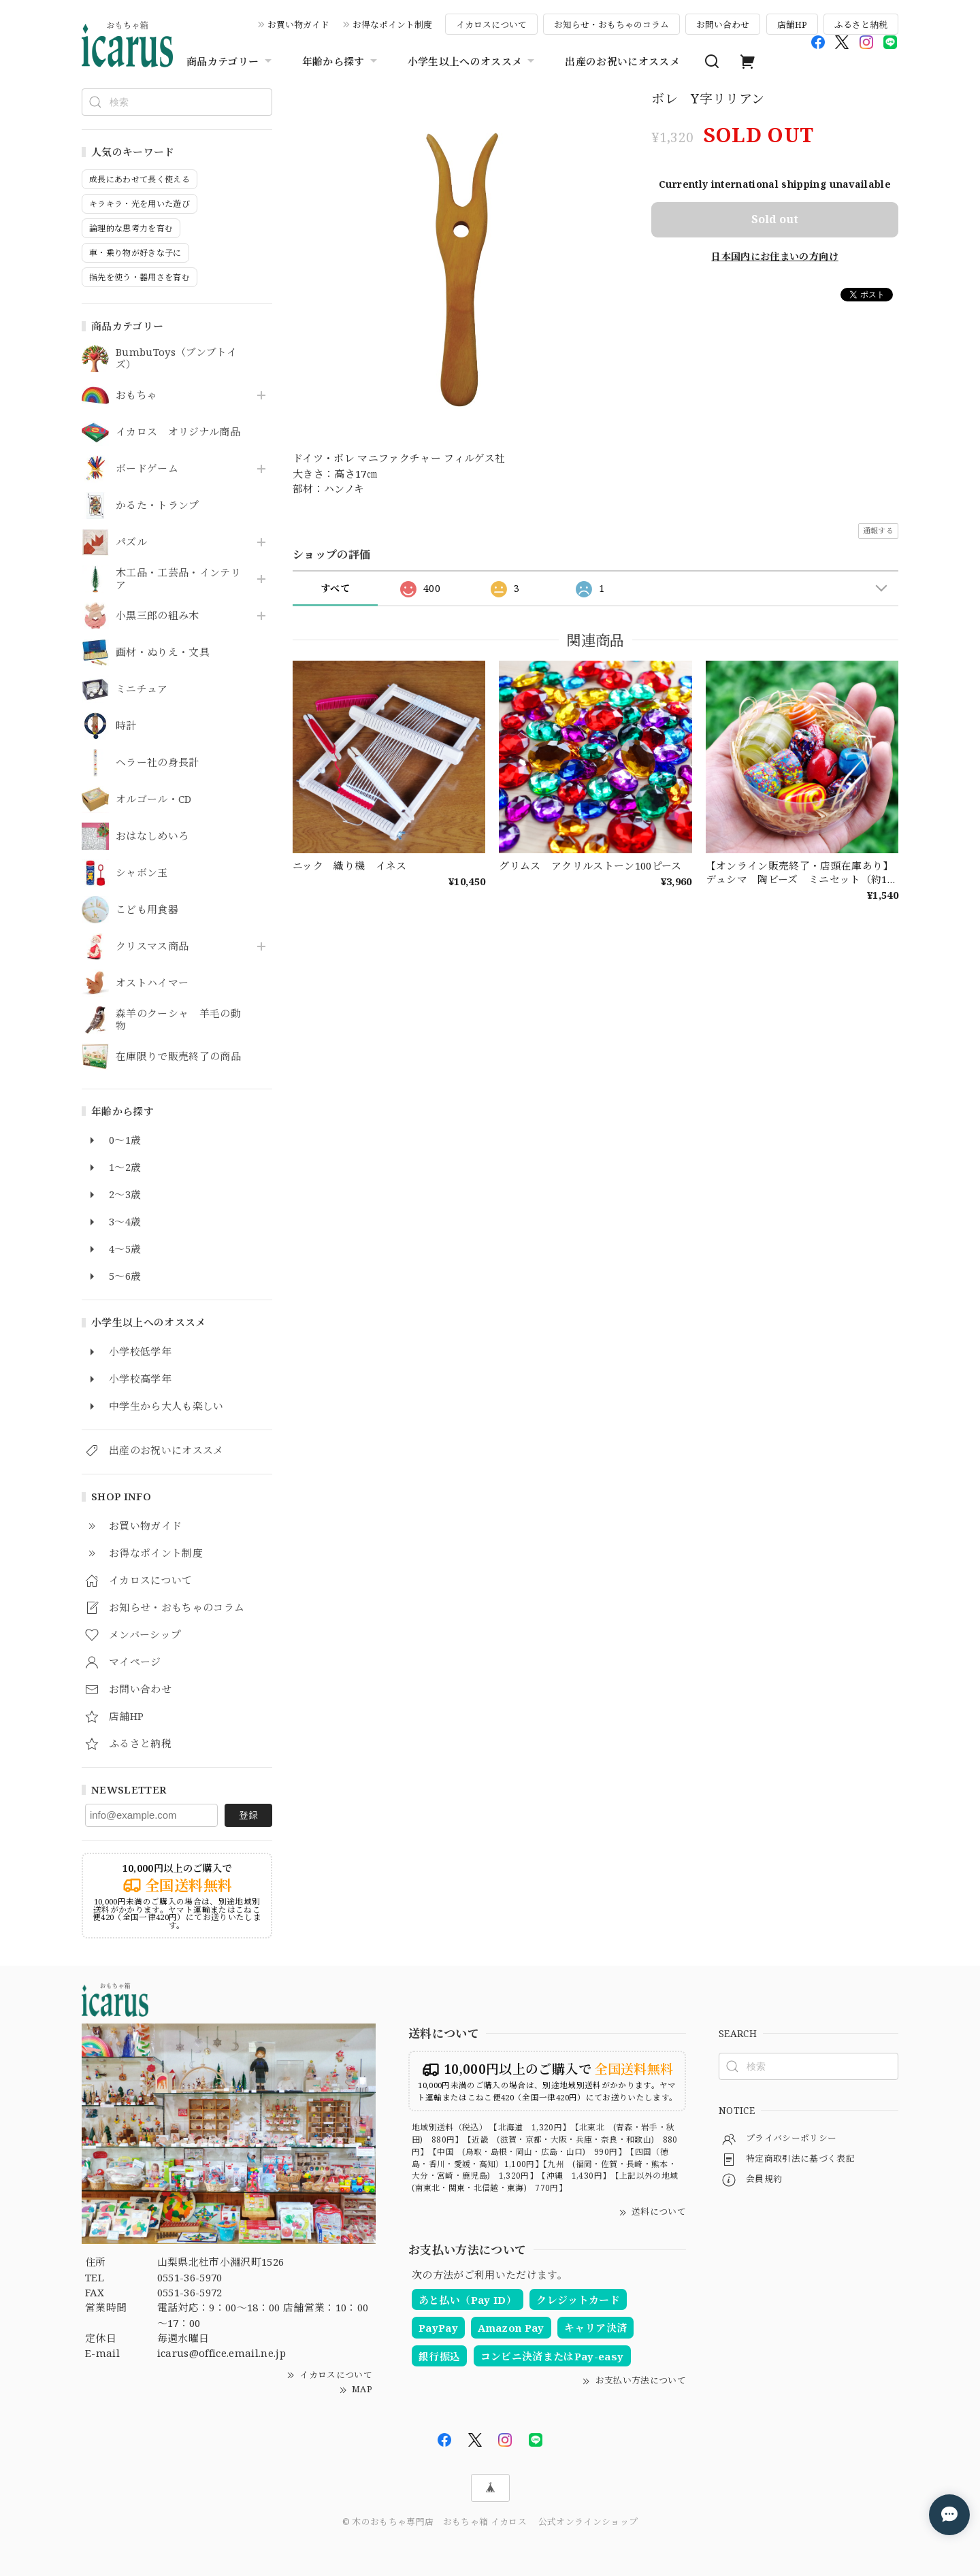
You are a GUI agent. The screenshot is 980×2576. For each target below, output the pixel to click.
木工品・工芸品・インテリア (178, 579)
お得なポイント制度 (392, 24)
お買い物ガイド (298, 24)
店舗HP (792, 24)
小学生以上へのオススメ (473, 61)
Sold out (774, 219)
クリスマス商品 (152, 946)
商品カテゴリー (230, 61)
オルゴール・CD (154, 799)
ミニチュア (142, 689)
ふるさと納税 (860, 24)
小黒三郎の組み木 (157, 616)
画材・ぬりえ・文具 (163, 652)
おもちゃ (136, 395)
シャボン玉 (142, 873)
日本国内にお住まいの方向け (774, 256)
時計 (126, 726)
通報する (878, 530)
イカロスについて (491, 24)
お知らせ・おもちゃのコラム (611, 24)
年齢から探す (341, 61)
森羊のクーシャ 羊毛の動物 (178, 1020)
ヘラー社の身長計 (157, 763)
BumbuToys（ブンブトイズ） (176, 358)
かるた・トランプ (157, 505)
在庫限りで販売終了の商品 (178, 1057)
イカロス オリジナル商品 (178, 432)
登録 (248, 1815)
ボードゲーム (147, 469)
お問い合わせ (722, 24)
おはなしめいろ (152, 836)
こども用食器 (147, 910)
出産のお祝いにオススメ (622, 61)
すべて (335, 588)
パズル (131, 542)
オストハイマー (152, 983)
